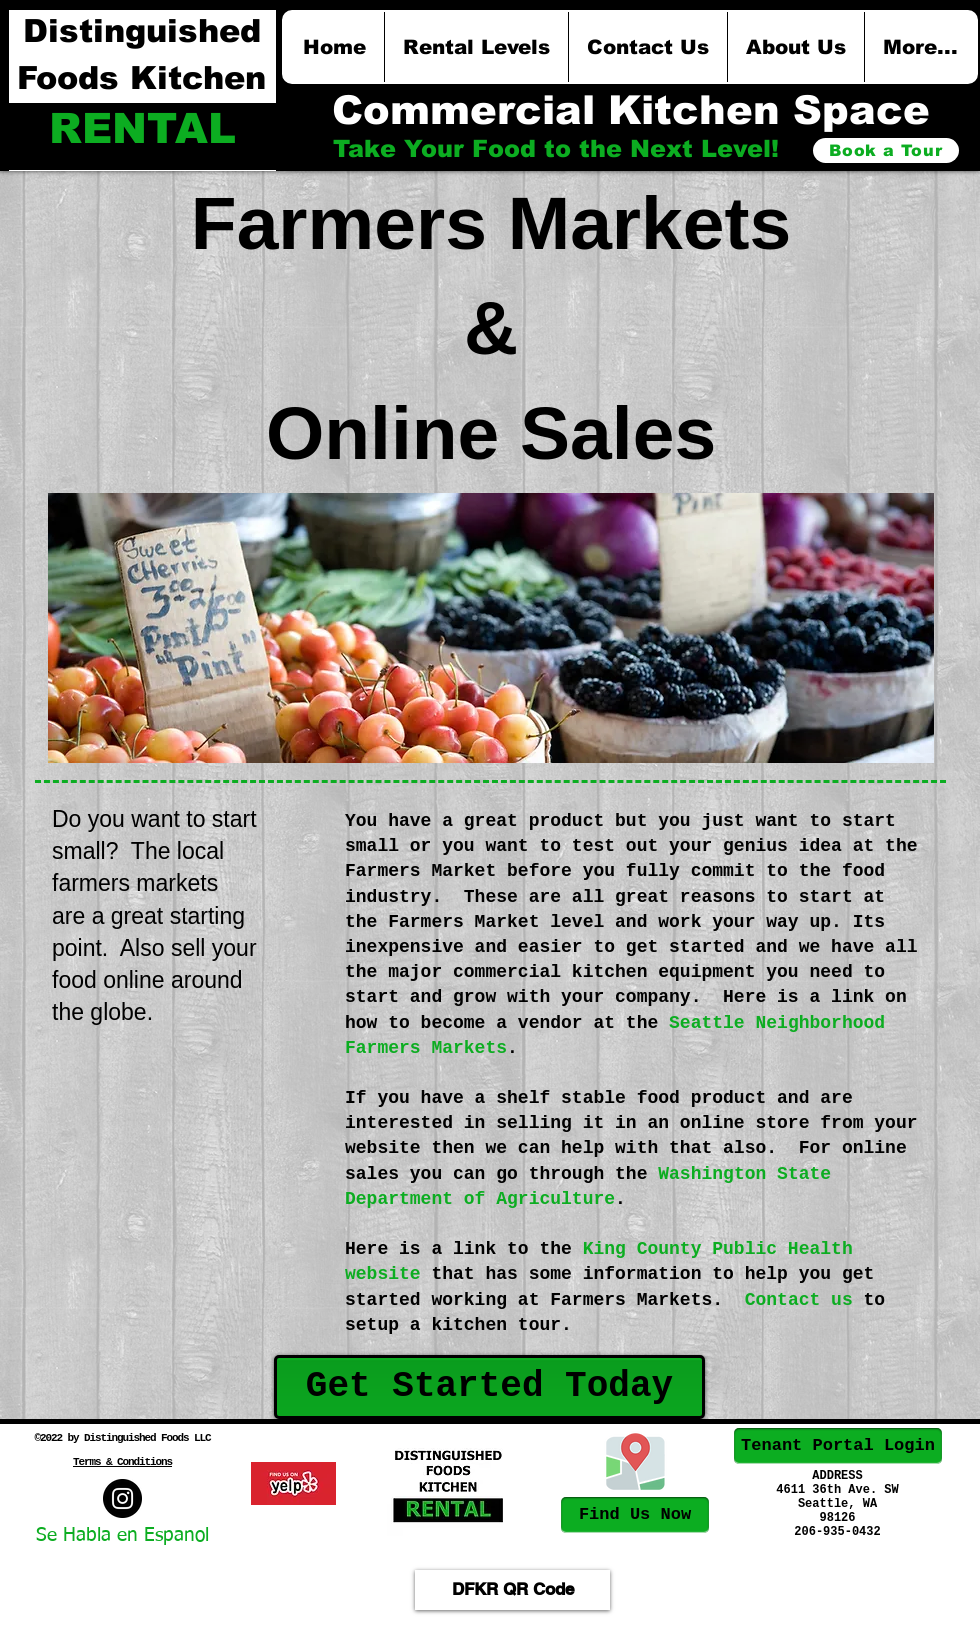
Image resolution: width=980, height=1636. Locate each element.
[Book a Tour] (886, 150)
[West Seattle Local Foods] (122, 1498)
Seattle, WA (837, 1504)
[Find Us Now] (635, 1515)
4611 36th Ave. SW (837, 1490)
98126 (837, 1518)
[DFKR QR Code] (512, 1590)
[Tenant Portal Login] (838, 1446)
